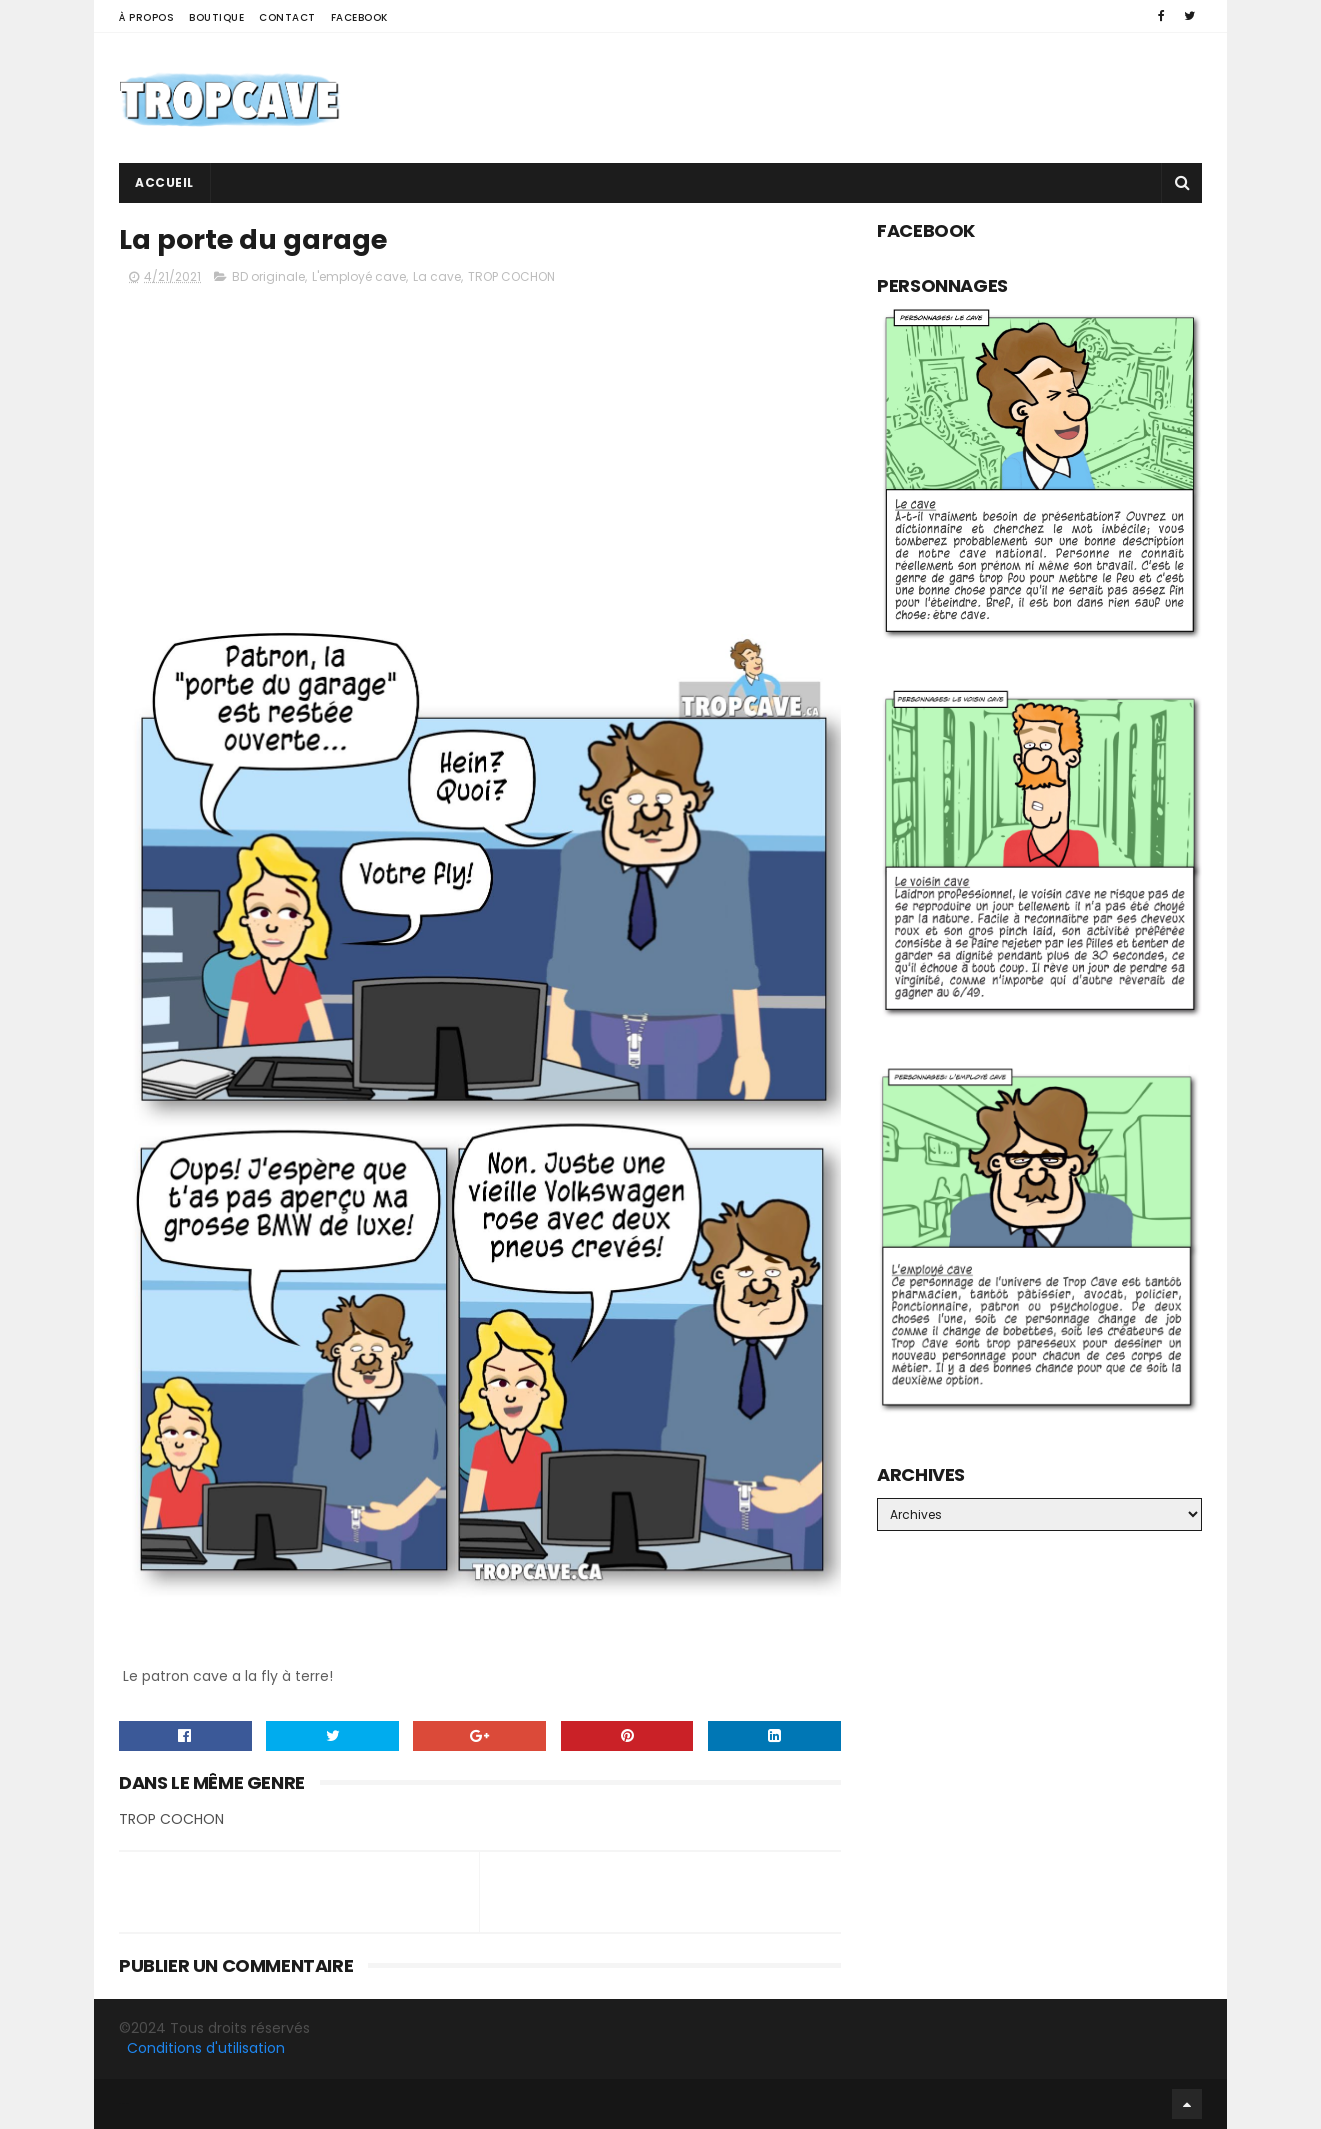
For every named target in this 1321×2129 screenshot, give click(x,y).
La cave (437, 276)
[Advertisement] (838, 98)
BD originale (268, 276)
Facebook (359, 17)
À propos (146, 17)
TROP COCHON (511, 276)
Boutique (216, 17)
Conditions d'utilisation (206, 2048)
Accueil (164, 182)
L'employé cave (359, 276)
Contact (287, 17)
